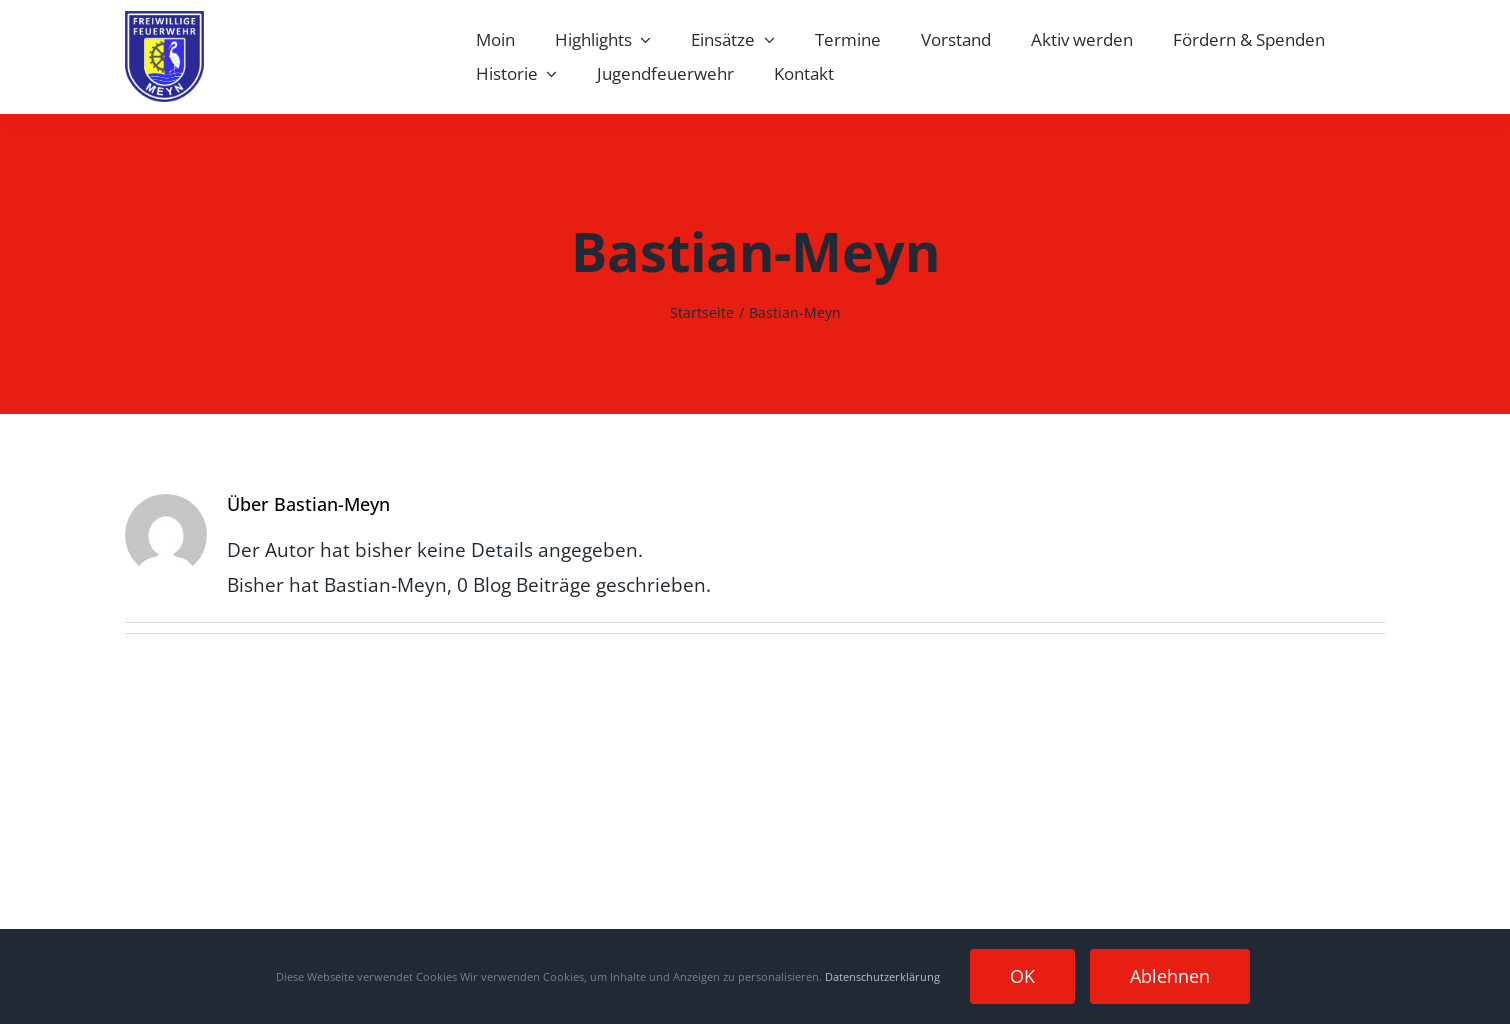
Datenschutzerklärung (882, 976)
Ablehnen (1170, 976)
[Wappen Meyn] (164, 20)
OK (1022, 976)
